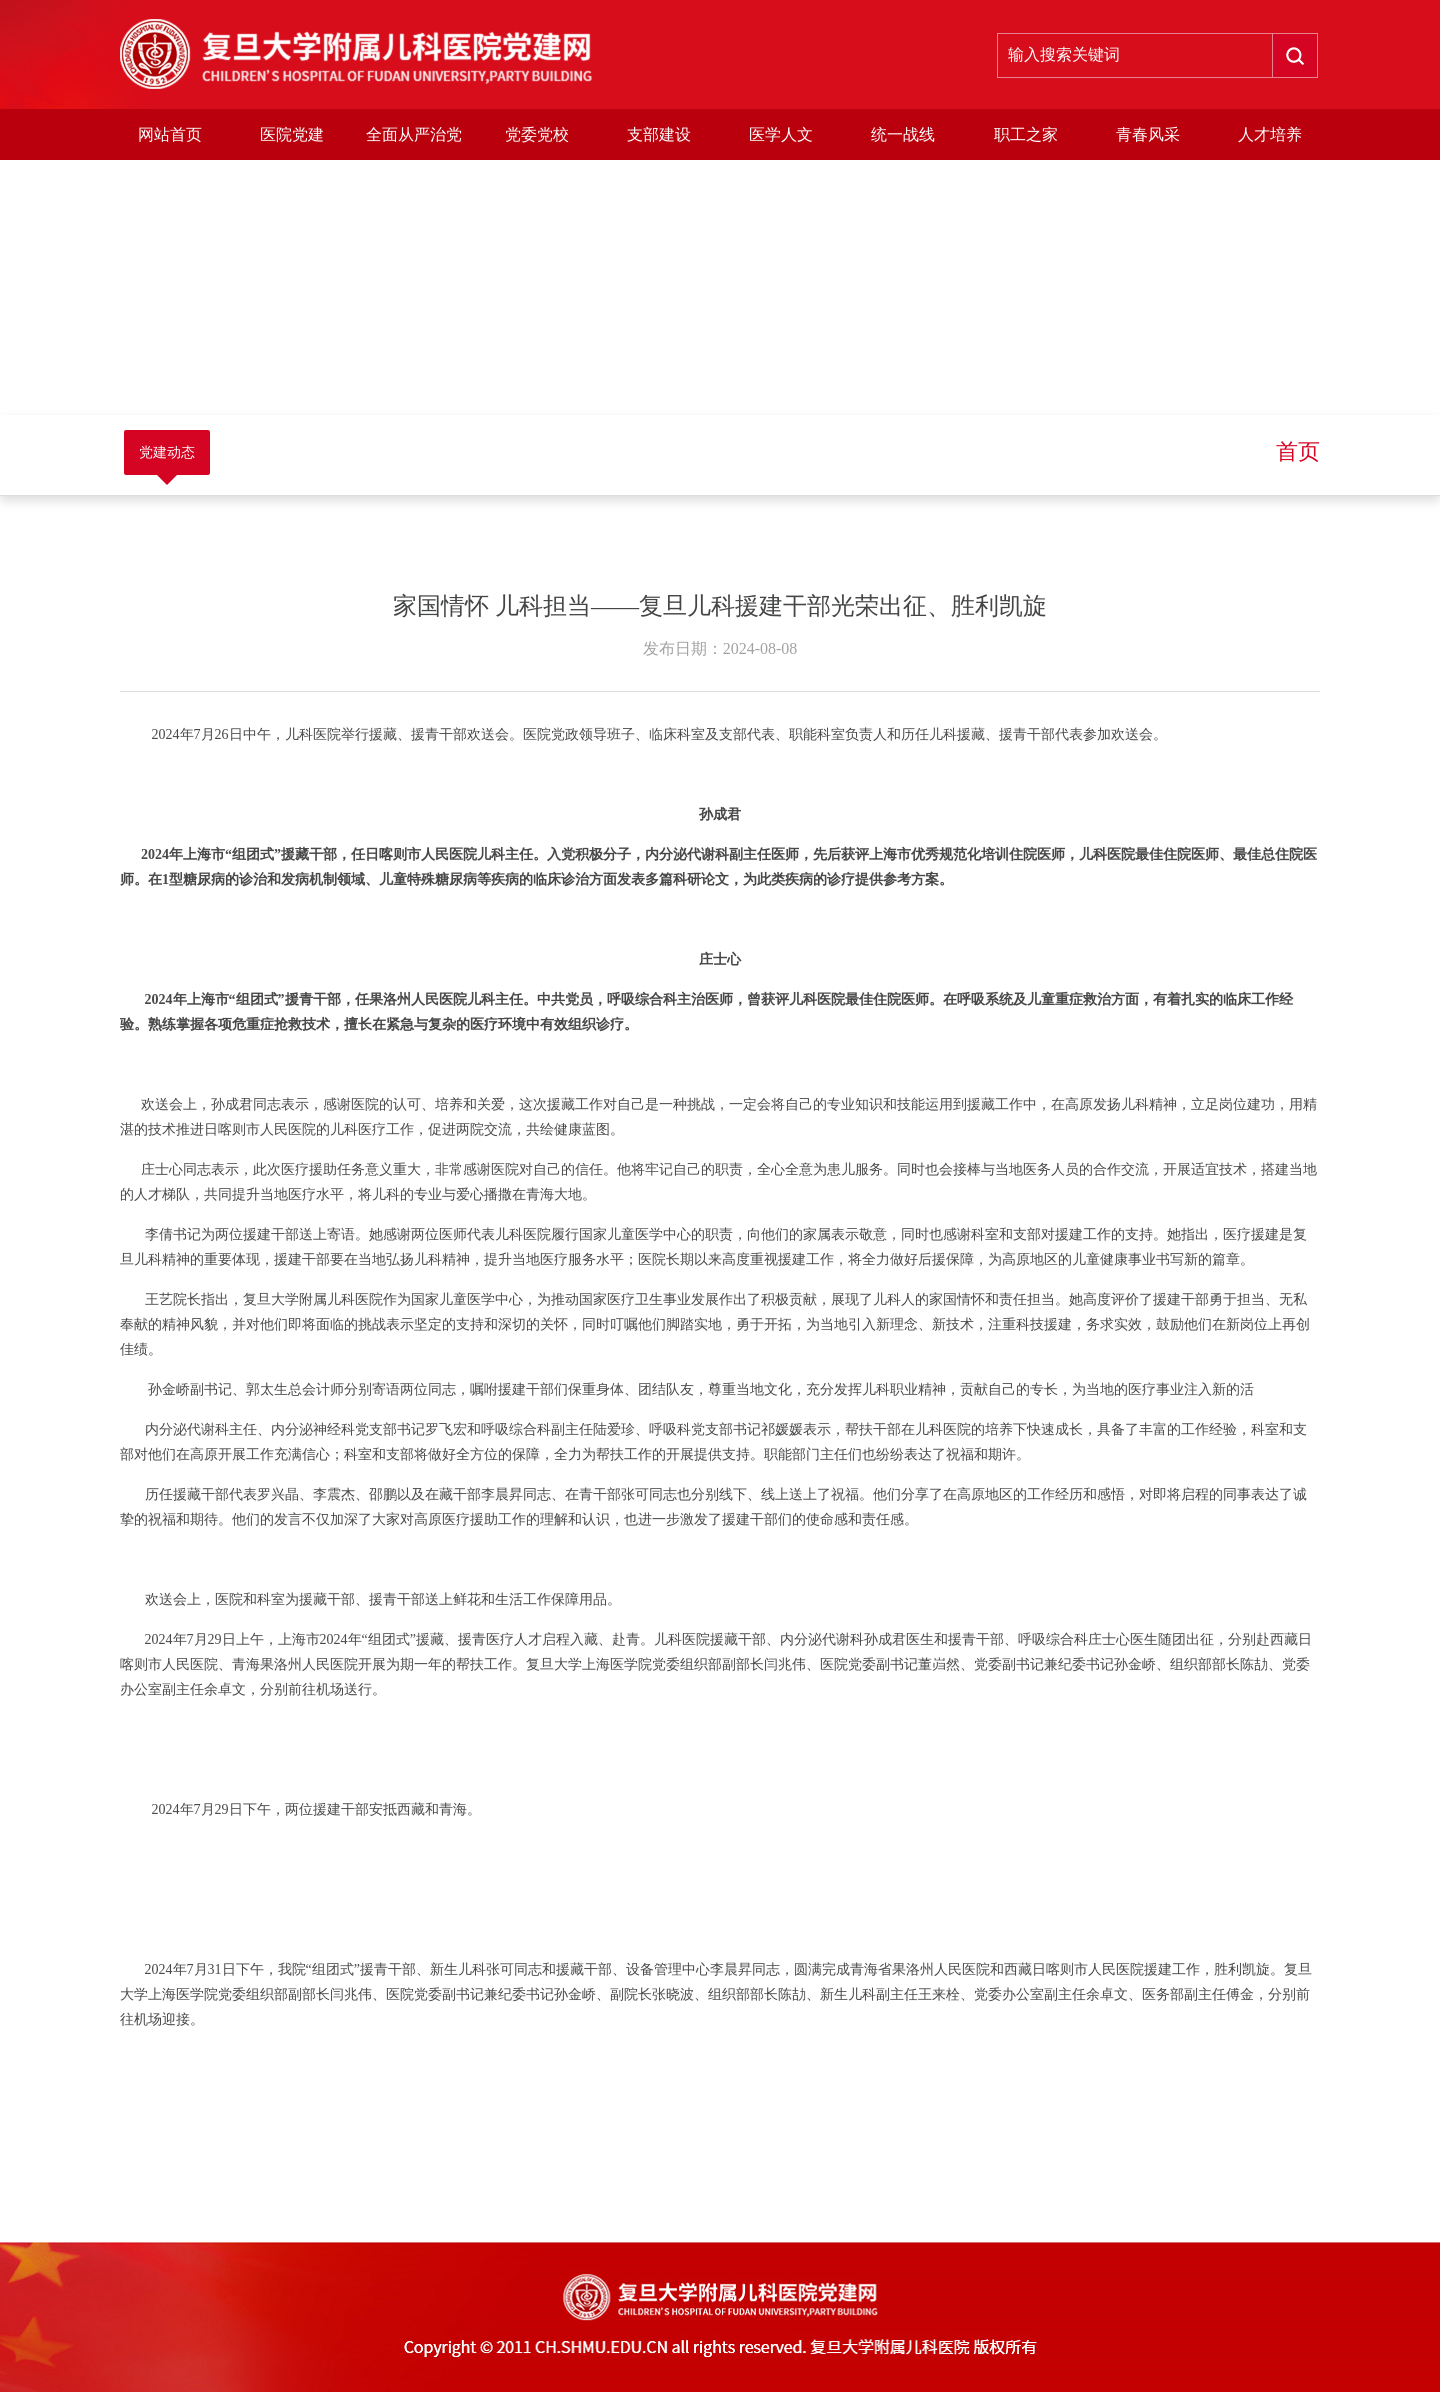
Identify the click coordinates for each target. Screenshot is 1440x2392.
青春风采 (1148, 134)
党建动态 (167, 452)
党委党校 (537, 134)
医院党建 (292, 134)
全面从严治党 (414, 134)
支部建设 (659, 134)
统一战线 (903, 134)
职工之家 (1026, 134)
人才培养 (1270, 134)
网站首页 (170, 134)
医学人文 (781, 134)
